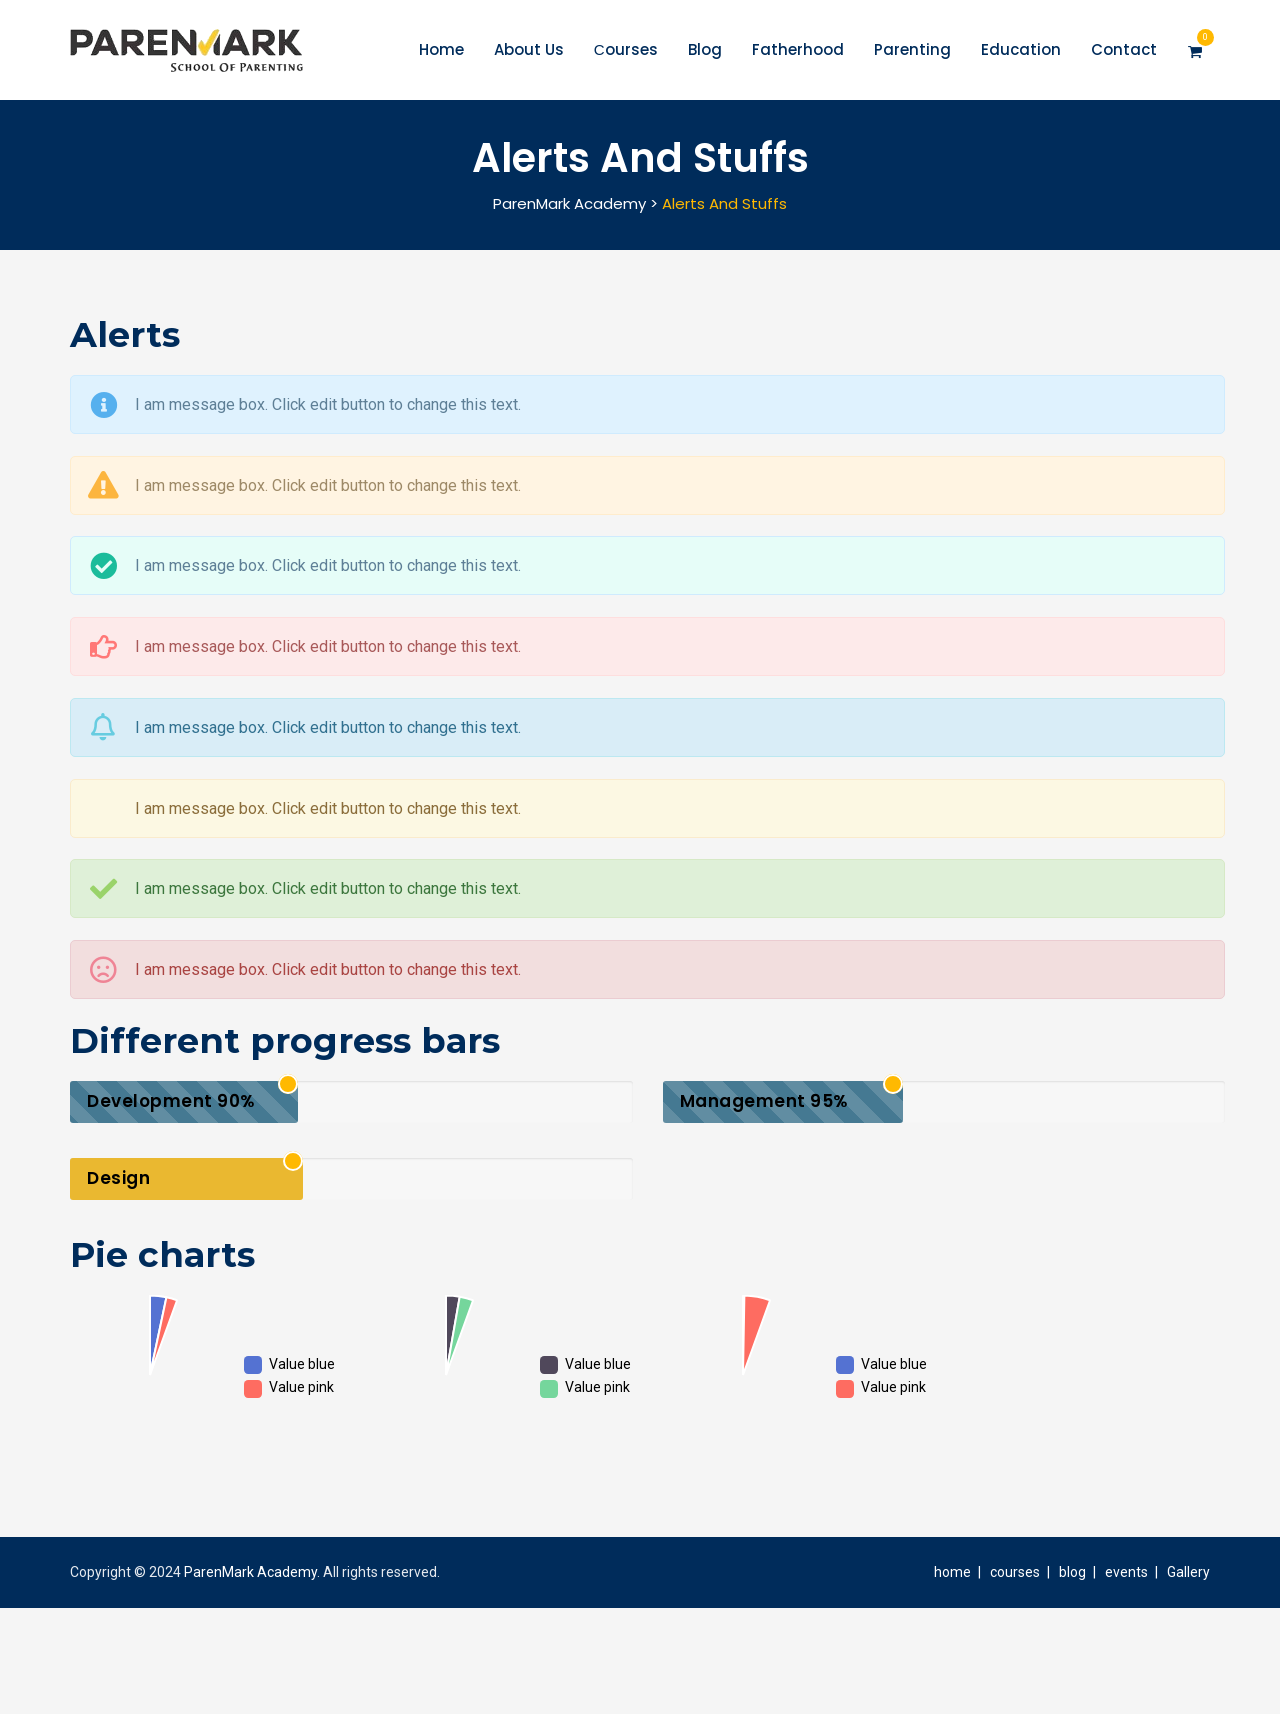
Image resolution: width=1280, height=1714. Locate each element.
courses (1015, 1572)
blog (1072, 1572)
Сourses (625, 49)
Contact (1123, 49)
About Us (528, 49)
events (1126, 1572)
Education (1020, 49)
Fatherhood (797, 49)
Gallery (1188, 1572)
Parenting (911, 49)
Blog (704, 49)
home (952, 1572)
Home (440, 49)
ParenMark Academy (250, 1572)
